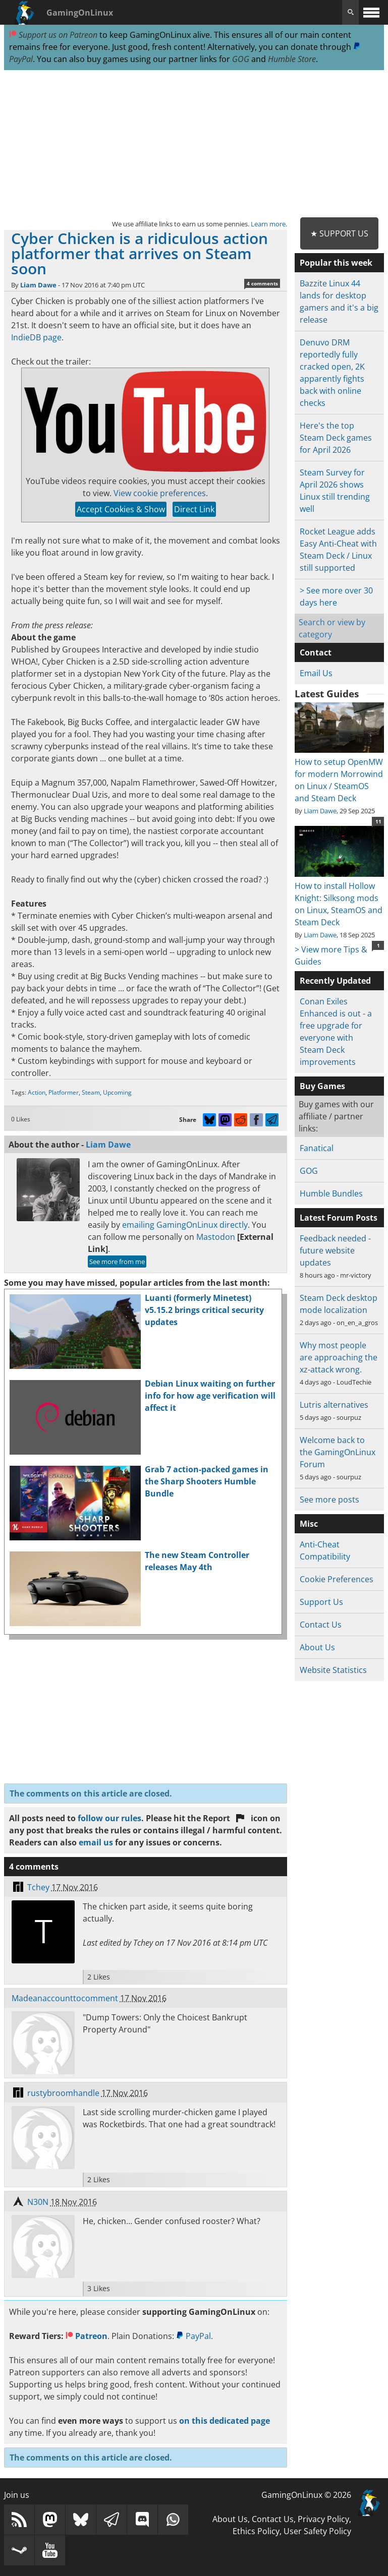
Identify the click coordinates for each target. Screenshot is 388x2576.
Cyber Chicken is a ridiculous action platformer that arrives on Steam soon (139, 253)
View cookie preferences (160, 493)
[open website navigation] (371, 12)
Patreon (86, 2336)
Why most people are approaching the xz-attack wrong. (338, 1357)
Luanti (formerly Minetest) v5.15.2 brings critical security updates (204, 1310)
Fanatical (317, 1148)
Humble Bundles (331, 1193)
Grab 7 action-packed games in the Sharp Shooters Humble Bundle (206, 1481)
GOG (240, 59)
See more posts (329, 1499)
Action (36, 1092)
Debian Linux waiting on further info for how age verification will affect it (210, 1395)
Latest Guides (327, 694)
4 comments (262, 283)
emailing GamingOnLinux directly (185, 1224)
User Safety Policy (317, 2531)
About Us (317, 1647)
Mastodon (215, 1236)
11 (378, 821)
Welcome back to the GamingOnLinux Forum (337, 1452)
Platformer (63, 1092)
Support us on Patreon (53, 34)
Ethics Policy (256, 2531)
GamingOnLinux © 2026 (306, 2494)
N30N (37, 2201)
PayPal (193, 2336)
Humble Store (292, 59)
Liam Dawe (38, 284)
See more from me (117, 1261)
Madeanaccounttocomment (65, 1998)
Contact (315, 652)
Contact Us (321, 1624)
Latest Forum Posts (338, 1217)
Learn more (268, 223)
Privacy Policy (323, 2519)
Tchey (38, 1887)
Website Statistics (333, 1669)
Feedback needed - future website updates (335, 1250)
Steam (91, 1092)
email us (96, 1842)
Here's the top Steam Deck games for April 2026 (336, 437)
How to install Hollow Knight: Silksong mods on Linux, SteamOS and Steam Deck (339, 898)
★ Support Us (339, 233)
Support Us (321, 1601)
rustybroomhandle (63, 2093)
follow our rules (109, 1818)
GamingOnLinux (79, 12)
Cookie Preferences (336, 1579)
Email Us (316, 673)
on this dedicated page (224, 2420)
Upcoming (117, 1092)
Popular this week (336, 262)
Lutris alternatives (334, 1404)
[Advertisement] (194, 144)
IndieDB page (36, 337)
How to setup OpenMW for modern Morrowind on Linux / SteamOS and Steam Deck (339, 774)
